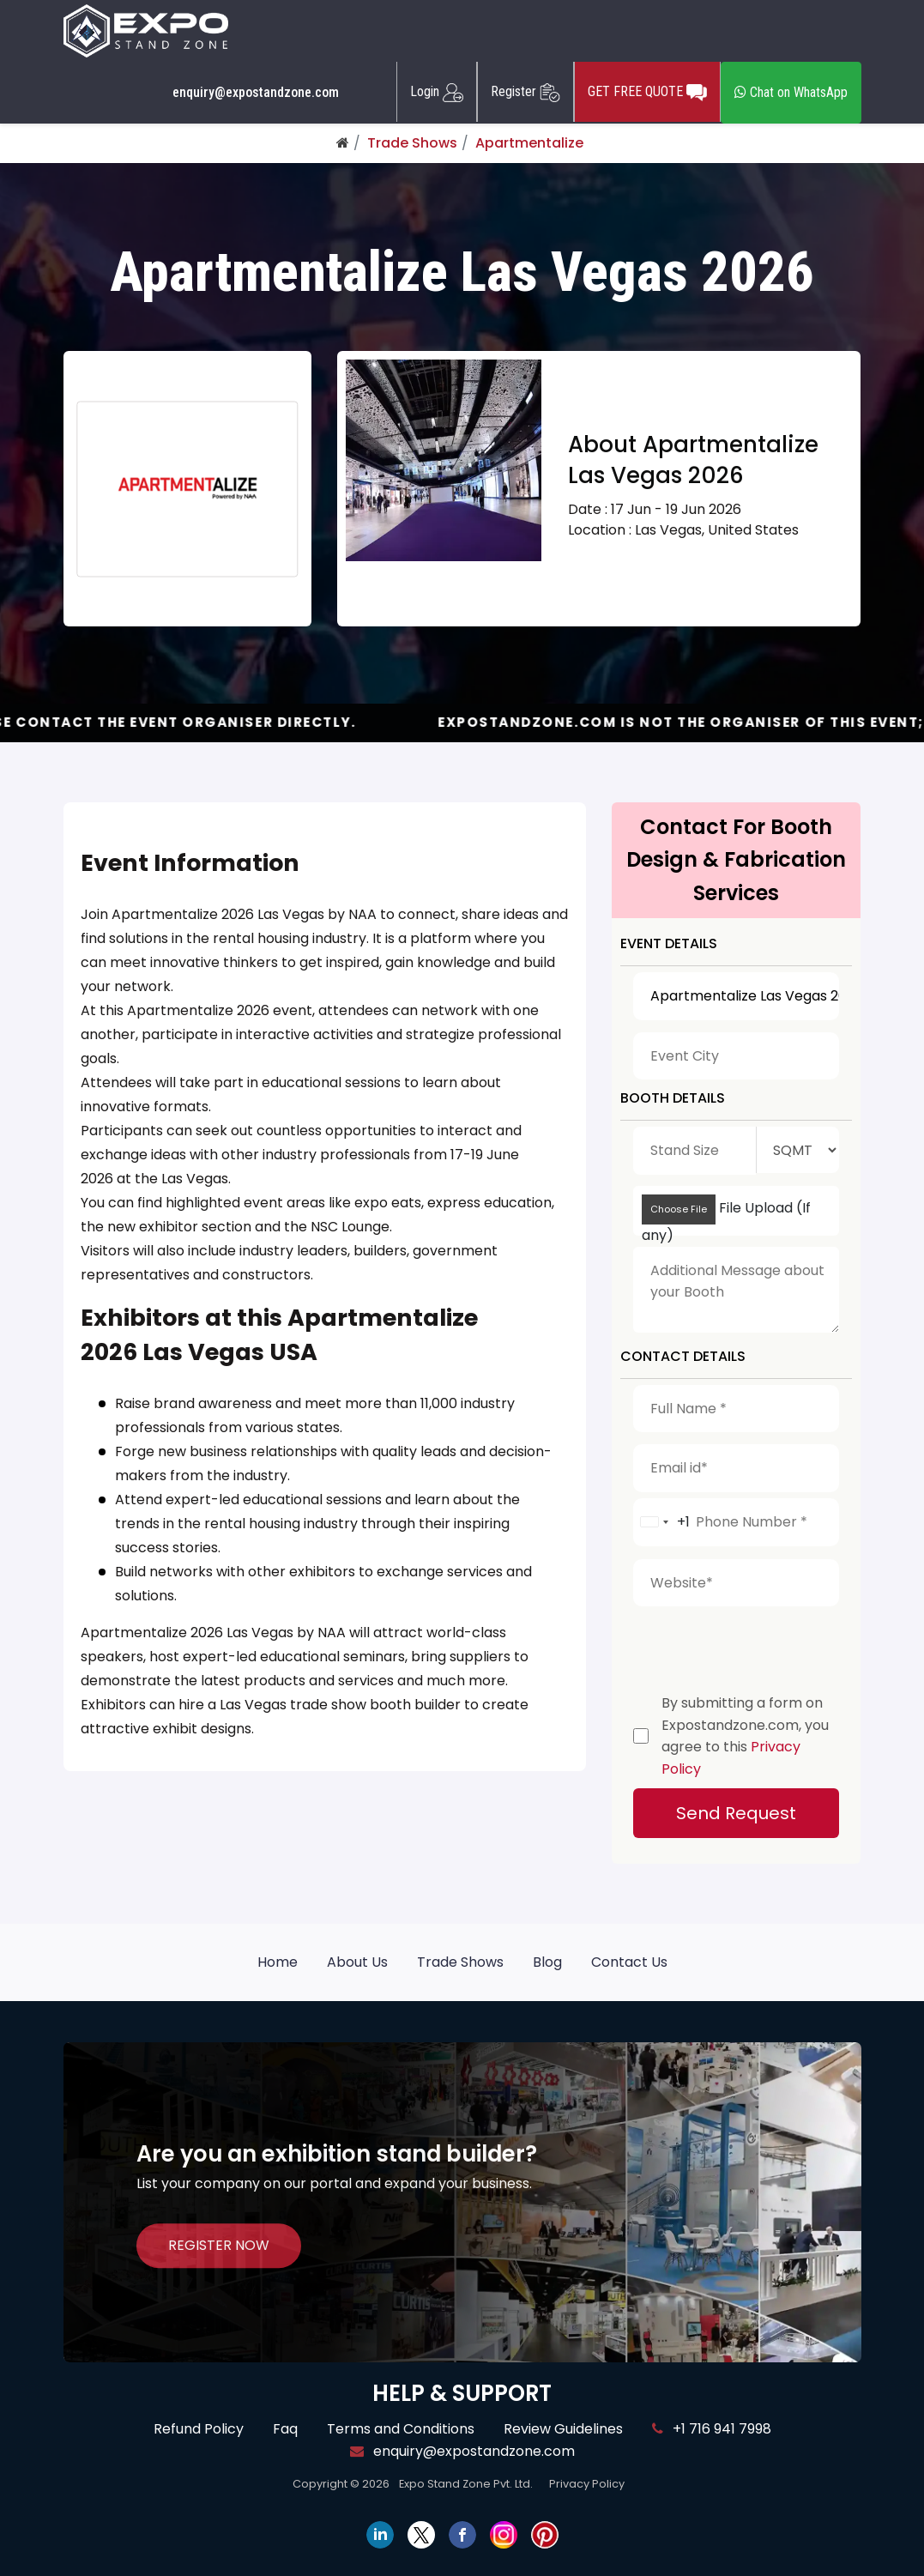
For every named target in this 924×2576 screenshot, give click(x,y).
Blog (547, 1962)
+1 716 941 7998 (711, 2429)
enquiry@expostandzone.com (255, 93)
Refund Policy (199, 2429)
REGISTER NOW (218, 2245)
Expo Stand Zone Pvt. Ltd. (466, 2483)
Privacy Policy (587, 2483)
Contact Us (629, 1962)
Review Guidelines (563, 2429)
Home (277, 1962)
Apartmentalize (529, 143)
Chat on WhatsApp (791, 92)
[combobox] (662, 1522)
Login (436, 91)
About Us (357, 1962)
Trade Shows (412, 143)
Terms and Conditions (400, 2429)
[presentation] (763, 1645)
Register (525, 91)
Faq (285, 2429)
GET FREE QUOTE (647, 91)
